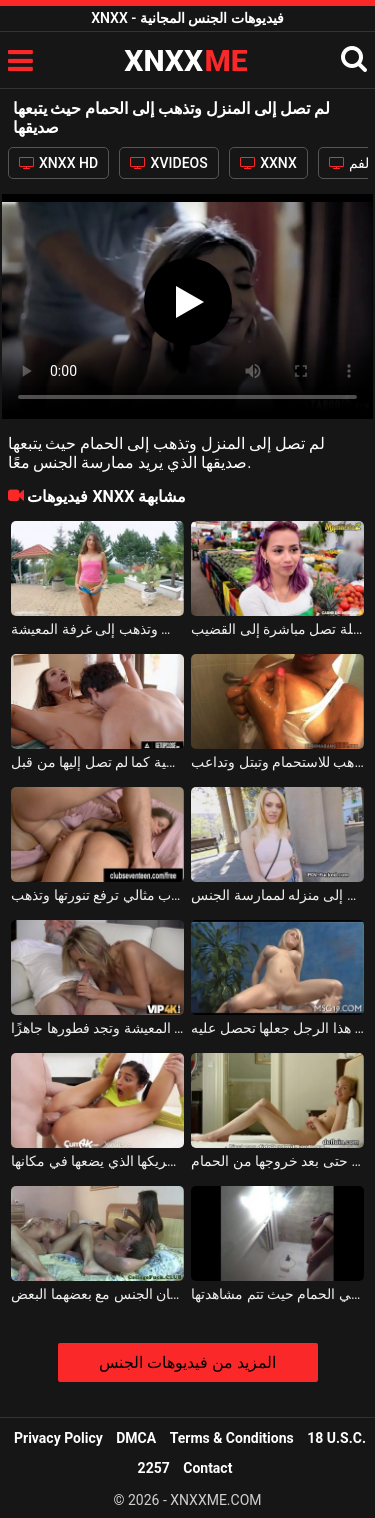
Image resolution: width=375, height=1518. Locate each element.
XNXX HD (59, 163)
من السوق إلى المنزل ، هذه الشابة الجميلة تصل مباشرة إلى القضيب (277, 629)
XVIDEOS (169, 163)
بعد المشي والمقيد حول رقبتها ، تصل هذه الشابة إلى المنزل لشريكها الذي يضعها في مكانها (97, 1161)
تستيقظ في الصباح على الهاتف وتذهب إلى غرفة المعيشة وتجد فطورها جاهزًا (97, 1028)
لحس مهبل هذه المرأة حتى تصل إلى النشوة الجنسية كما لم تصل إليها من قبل (97, 762)
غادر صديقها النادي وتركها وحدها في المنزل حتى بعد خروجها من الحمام (277, 1161)
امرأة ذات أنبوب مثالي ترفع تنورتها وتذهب (97, 895)
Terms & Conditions (232, 1438)
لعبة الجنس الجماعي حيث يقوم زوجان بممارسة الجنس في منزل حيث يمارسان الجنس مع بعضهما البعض (97, 1294)
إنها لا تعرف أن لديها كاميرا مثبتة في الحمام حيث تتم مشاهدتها (277, 1294)
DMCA (136, 1438)
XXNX (268, 163)
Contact (207, 1468)
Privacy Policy (58, 1438)
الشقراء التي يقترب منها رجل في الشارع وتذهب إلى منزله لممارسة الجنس (277, 895)
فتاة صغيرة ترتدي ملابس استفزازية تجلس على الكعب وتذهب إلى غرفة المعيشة (97, 629)
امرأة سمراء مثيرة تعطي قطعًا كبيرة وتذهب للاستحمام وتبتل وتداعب (277, 762)
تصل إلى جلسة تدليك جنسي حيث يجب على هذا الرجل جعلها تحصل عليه (277, 1028)
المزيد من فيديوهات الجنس (187, 1362)
